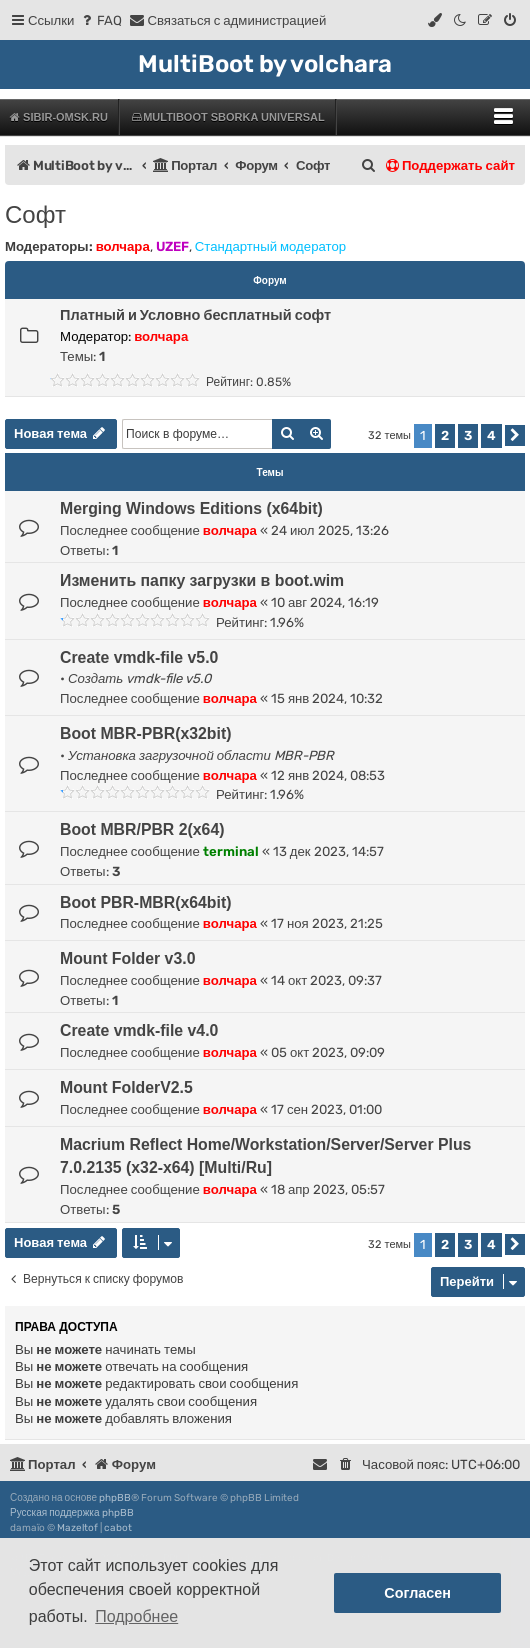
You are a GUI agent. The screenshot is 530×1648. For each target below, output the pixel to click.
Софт (35, 214)
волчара (123, 246)
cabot (118, 1528)
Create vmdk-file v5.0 (139, 657)
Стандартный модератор (270, 246)
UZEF (172, 246)
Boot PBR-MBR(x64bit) (145, 902)
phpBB (115, 1498)
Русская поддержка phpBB (72, 1513)
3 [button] (468, 435)
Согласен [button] (417, 1593)
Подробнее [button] (136, 1616)
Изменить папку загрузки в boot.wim (202, 580)
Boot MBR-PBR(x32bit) (145, 733)
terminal (231, 851)
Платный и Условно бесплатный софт (195, 315)
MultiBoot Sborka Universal (227, 117)
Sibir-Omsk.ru (59, 117)
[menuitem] (100, 20)
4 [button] (491, 435)
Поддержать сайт (450, 165)
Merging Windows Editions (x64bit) (191, 508)
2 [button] (445, 435)
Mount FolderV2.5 (126, 1087)
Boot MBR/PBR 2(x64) (142, 829)
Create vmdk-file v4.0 (139, 1030)
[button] (515, 435)
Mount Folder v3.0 (127, 958)
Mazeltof (77, 1528)
